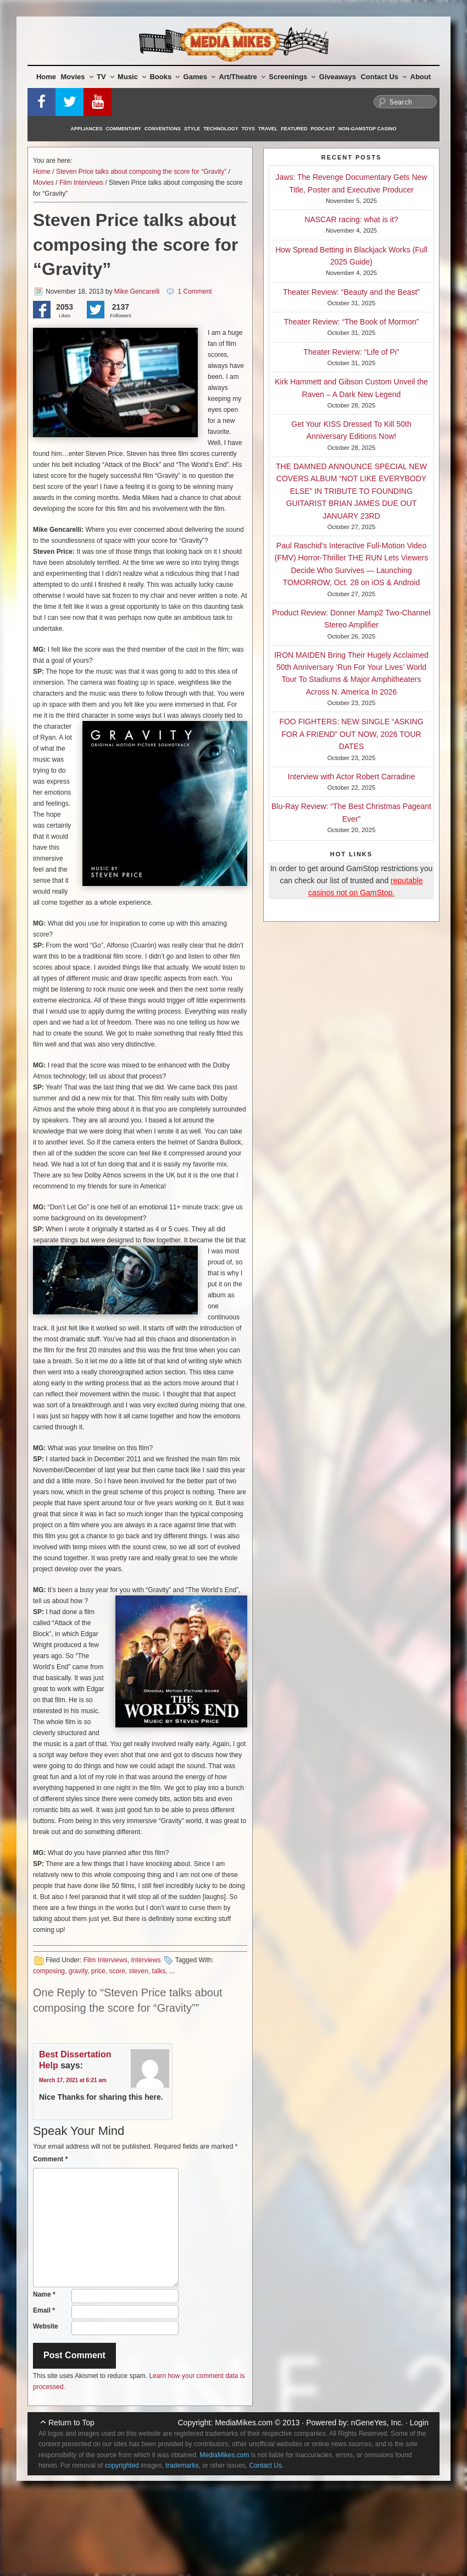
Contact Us (383, 77)
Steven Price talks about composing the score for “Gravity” (141, 171)
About (420, 77)
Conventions (162, 128)
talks (159, 1971)
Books (164, 77)
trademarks (181, 2465)
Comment (50, 2159)
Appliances (87, 128)
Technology (220, 128)
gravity (78, 1971)
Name (44, 2294)
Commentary (124, 128)
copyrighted (122, 2465)
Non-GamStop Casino (367, 128)
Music (132, 77)
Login (419, 2422)
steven (138, 1971)
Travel (267, 128)
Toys (248, 128)
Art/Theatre (242, 77)
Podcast (323, 128)
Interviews (145, 1960)
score (117, 1971)
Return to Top (71, 2422)
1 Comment (194, 291)
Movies (77, 77)
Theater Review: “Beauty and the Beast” (351, 292)
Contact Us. (266, 2465)
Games (199, 77)
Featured (294, 128)
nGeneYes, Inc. (377, 2422)
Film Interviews (81, 182)
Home (46, 77)
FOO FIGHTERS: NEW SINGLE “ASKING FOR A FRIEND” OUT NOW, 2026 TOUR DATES (351, 734)
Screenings (292, 77)
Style (192, 128)
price (98, 1971)
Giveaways (337, 77)
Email (44, 2310)
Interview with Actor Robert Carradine (351, 776)
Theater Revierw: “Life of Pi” (351, 352)
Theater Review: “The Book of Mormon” (351, 321)
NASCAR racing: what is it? (351, 219)
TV (105, 77)
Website (45, 2326)
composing (49, 1971)
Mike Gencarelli (137, 291)
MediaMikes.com (244, 2422)
